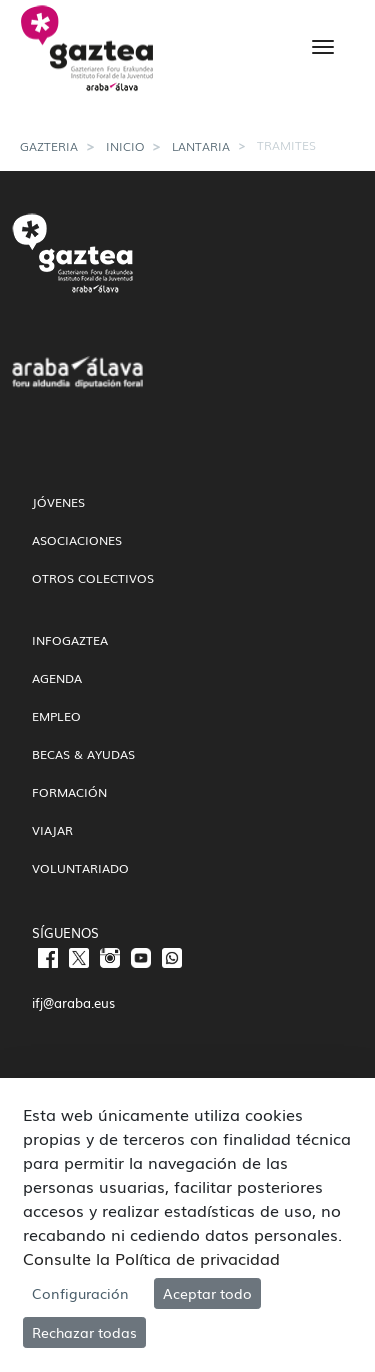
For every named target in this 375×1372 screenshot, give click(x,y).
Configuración (80, 1293)
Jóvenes (58, 502)
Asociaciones (77, 540)
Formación (69, 792)
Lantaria (201, 146)
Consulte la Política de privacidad (151, 1258)
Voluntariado (80, 868)
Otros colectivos (93, 578)
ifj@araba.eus (73, 1002)
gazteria (49, 146)
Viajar (52, 830)
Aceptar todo (207, 1293)
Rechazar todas (84, 1332)
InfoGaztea (70, 640)
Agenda (57, 678)
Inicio (125, 146)
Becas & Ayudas (83, 754)
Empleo (56, 716)
